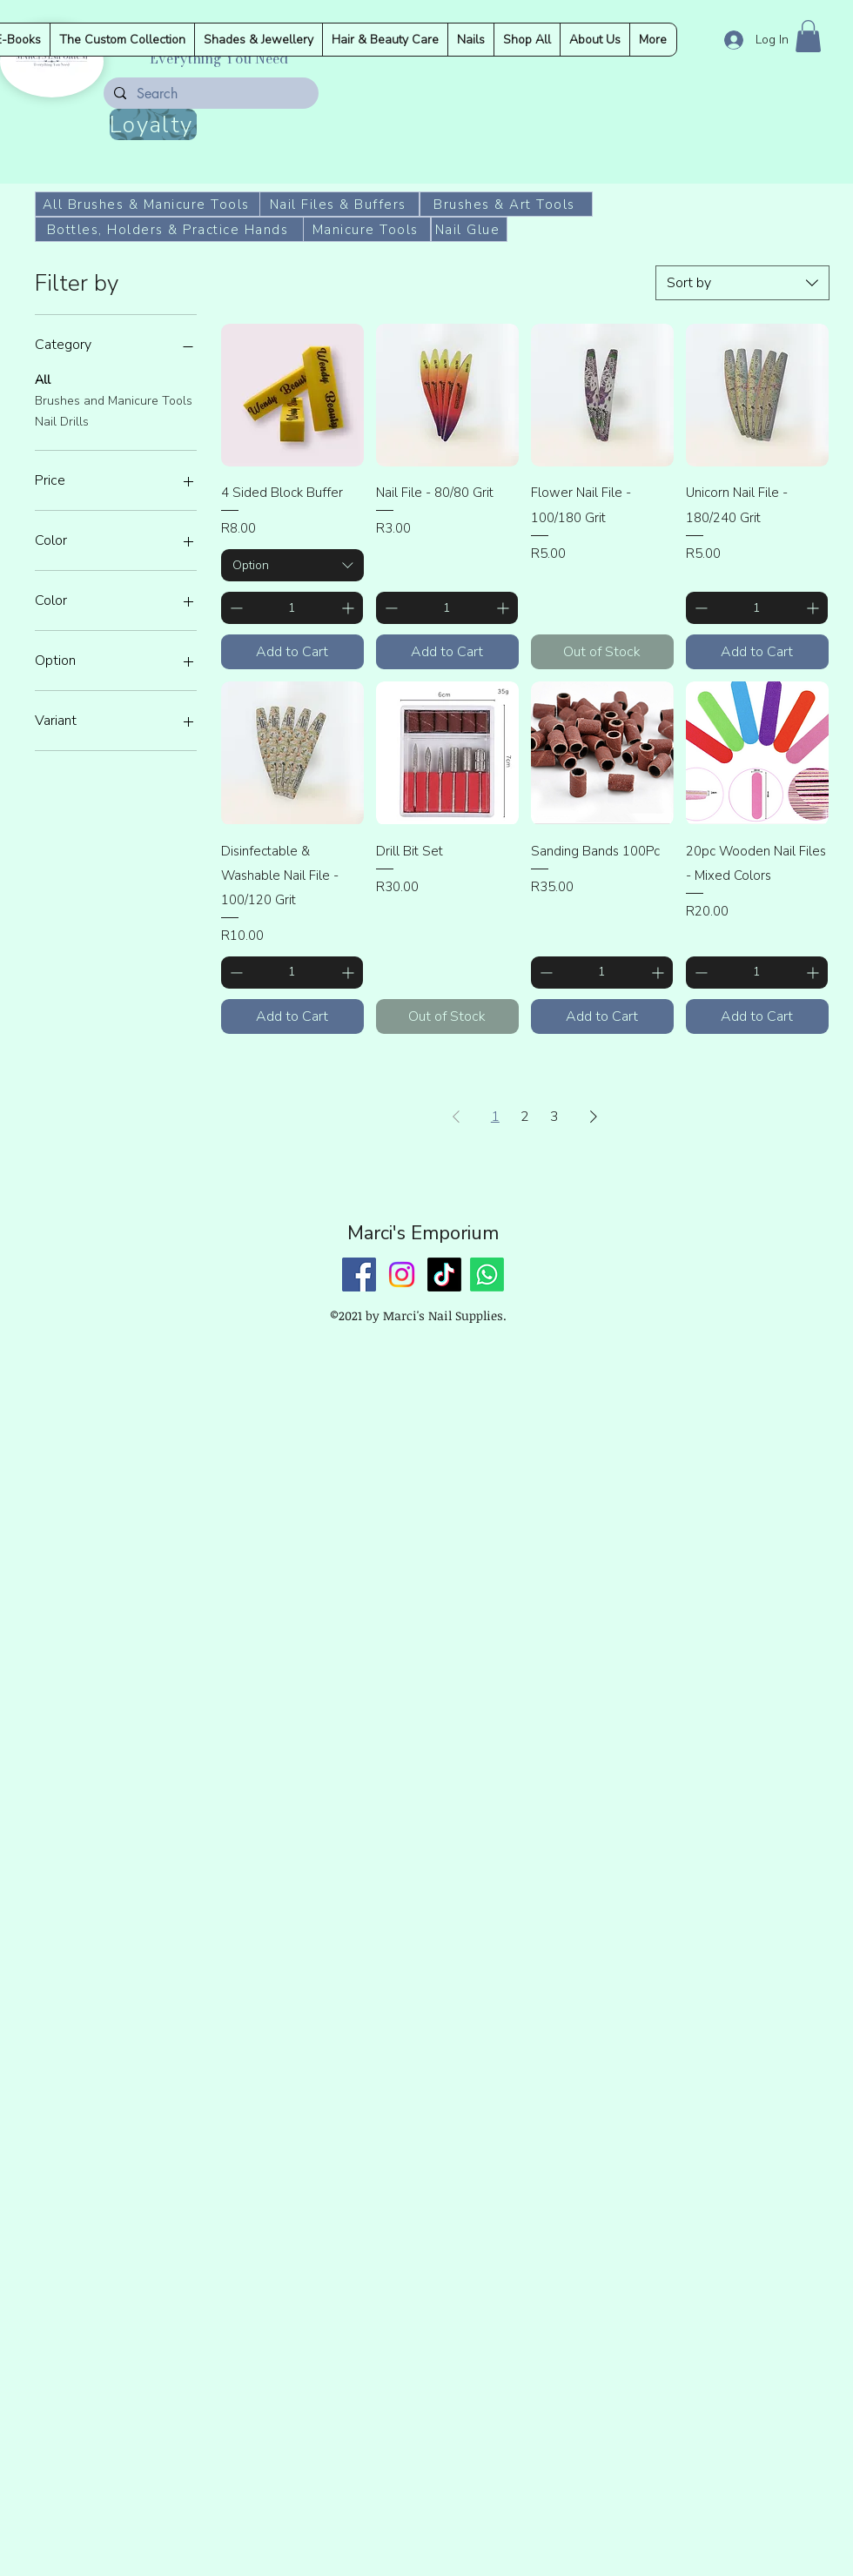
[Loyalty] (153, 124)
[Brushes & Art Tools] (506, 204)
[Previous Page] (456, 1116)
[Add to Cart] (292, 651)
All (42, 379)
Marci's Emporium (423, 1233)
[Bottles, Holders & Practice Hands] (169, 229)
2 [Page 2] (525, 1116)
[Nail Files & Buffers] (339, 204)
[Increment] (349, 608)
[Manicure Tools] (367, 229)
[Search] (209, 94)
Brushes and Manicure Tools (113, 400)
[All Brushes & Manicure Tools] (147, 204)
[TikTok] (444, 1274)
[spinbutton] (292, 608)
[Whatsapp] (487, 1274)
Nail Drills (62, 421)
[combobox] (742, 282)
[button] (808, 36)
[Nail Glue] (469, 229)
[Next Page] (593, 1116)
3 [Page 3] (554, 1116)
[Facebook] (359, 1274)
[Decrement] (234, 608)
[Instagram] (402, 1274)
